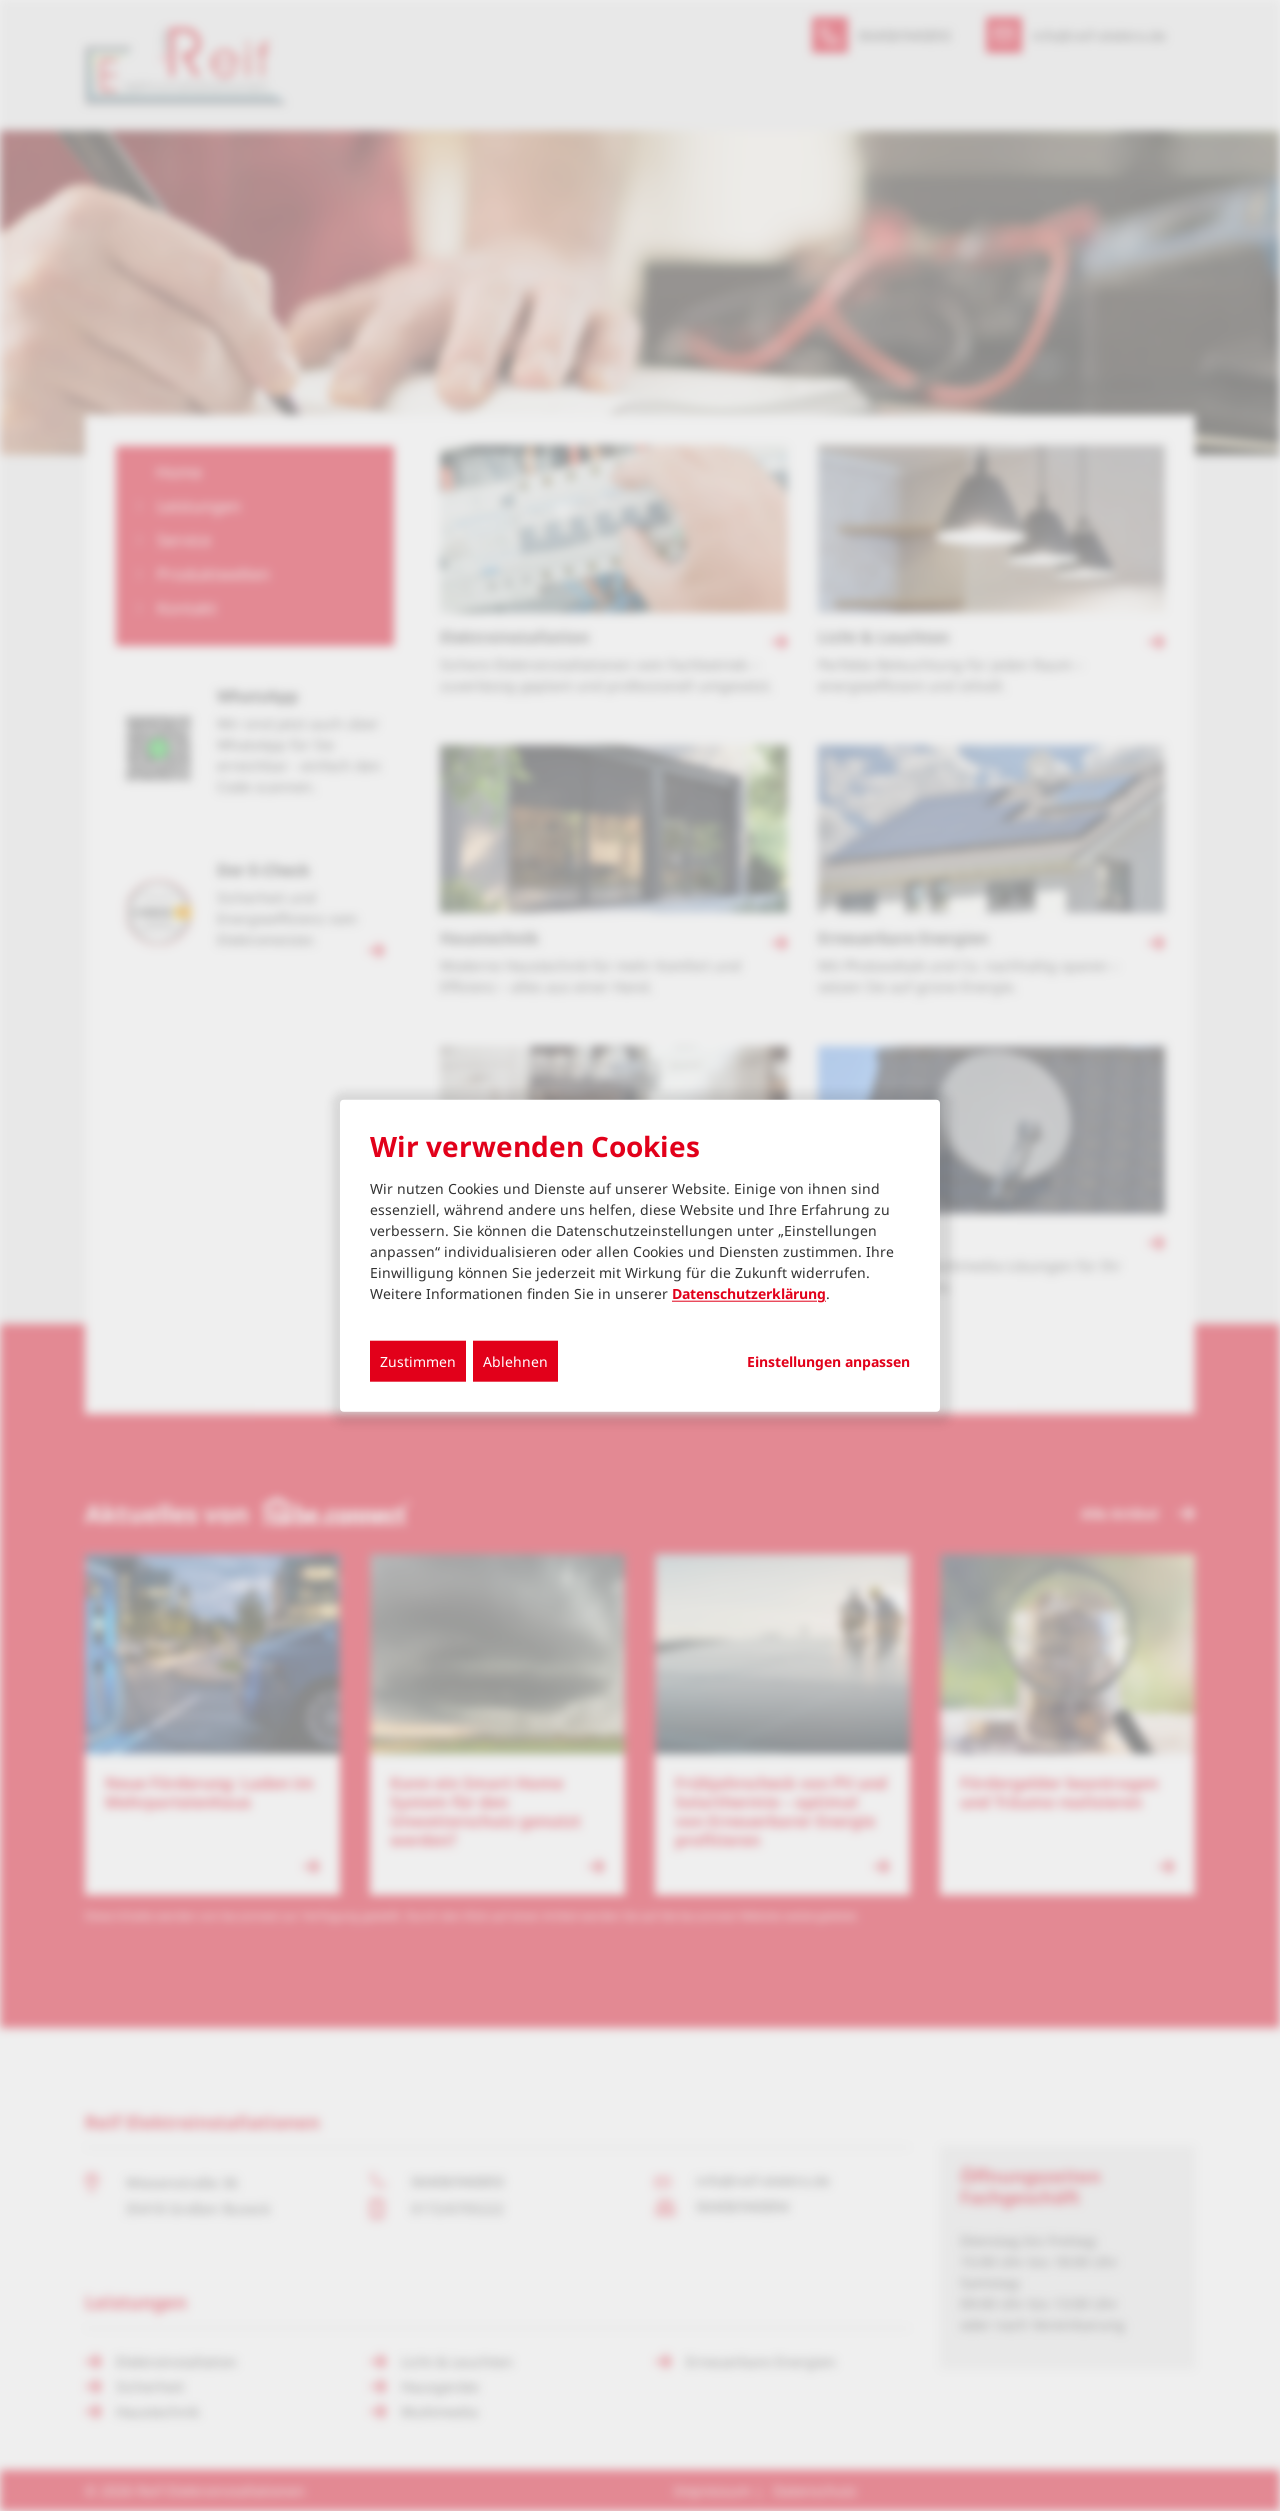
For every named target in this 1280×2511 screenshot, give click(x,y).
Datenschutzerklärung (749, 1293)
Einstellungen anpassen (828, 1362)
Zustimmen (418, 1361)
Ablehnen (515, 1361)
